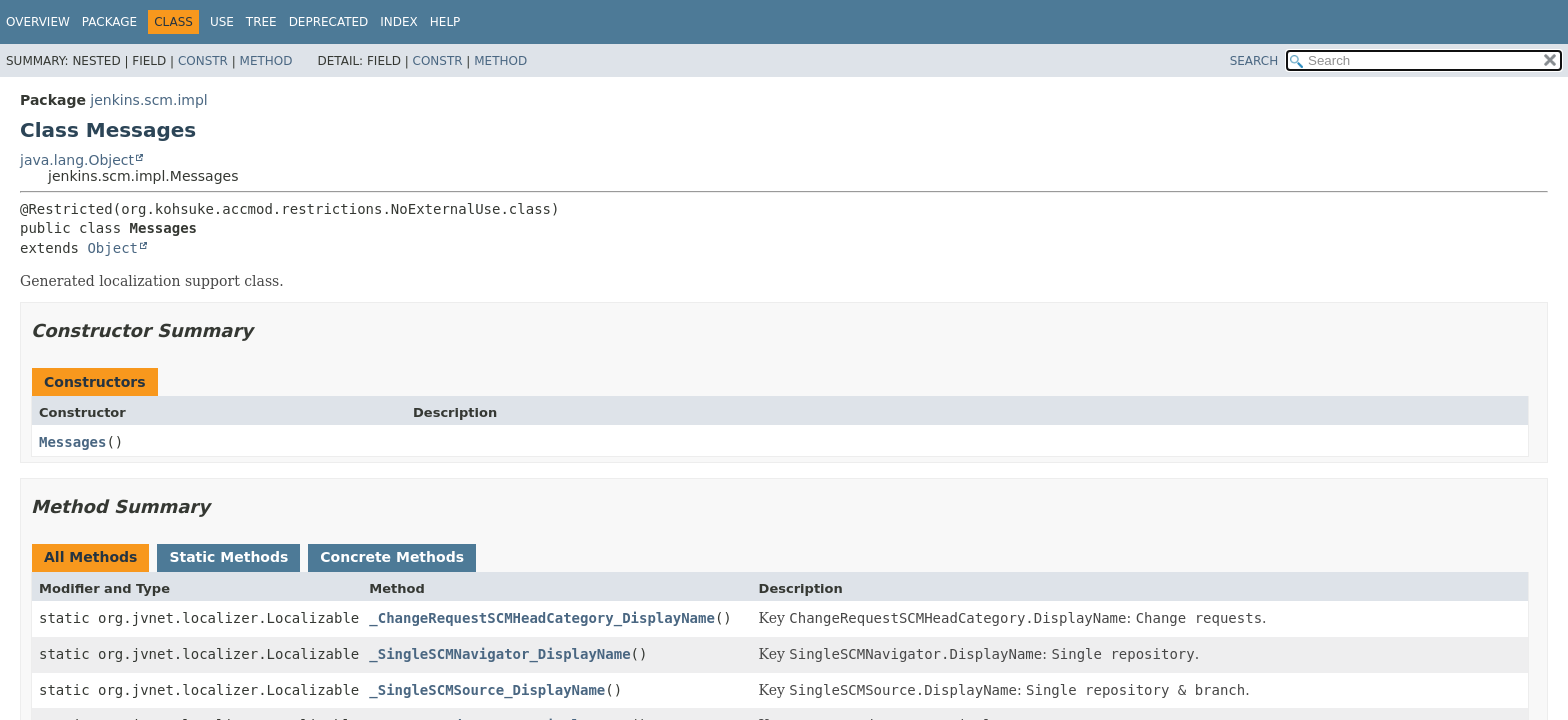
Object (112, 248)
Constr (203, 61)
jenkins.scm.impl (148, 100)
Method (266, 61)
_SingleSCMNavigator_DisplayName (499, 654)
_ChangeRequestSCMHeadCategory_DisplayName (542, 618)
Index (399, 22)
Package (109, 22)
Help (445, 22)
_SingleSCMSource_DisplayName (487, 690)
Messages (72, 442)
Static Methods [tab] (228, 557)
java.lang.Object (77, 160)
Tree (261, 22)
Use (222, 22)
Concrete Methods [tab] (392, 557)
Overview (38, 22)
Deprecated (329, 22)
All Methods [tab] (90, 557)
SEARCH (1254, 61)
